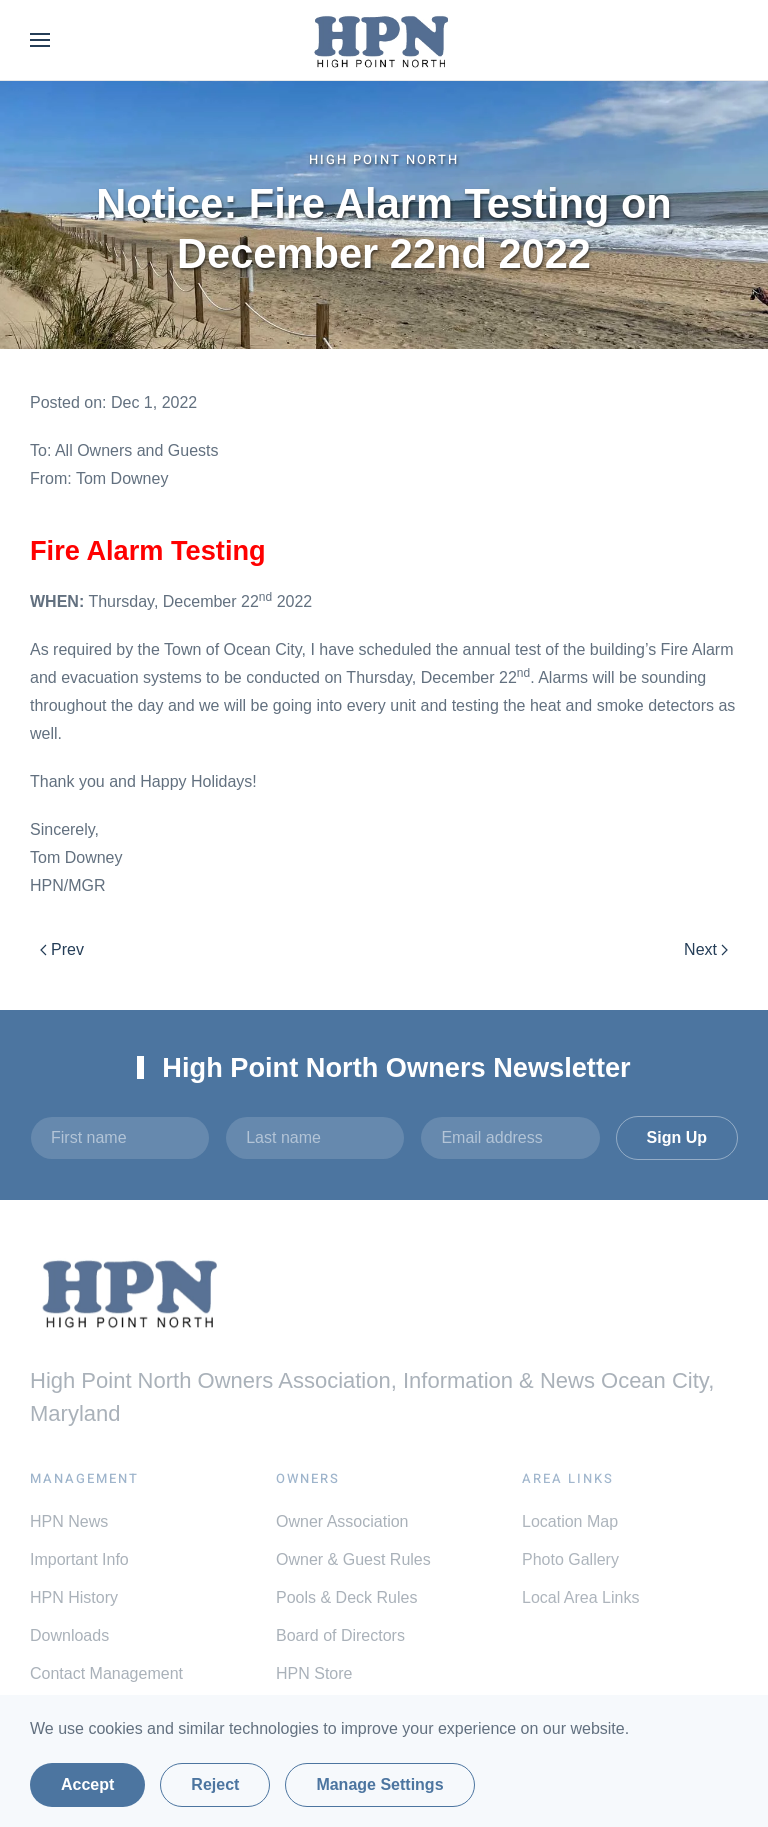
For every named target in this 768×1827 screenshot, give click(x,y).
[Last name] (315, 1138)
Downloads (69, 1635)
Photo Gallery (570, 1559)
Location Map (570, 1521)
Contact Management (106, 1673)
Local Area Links (580, 1597)
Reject (215, 1784)
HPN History (74, 1597)
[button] (40, 40)
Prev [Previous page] (62, 949)
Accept (87, 1784)
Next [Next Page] (706, 949)
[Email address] (510, 1138)
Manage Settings (379, 1784)
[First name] (120, 1138)
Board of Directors (340, 1635)
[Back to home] (384, 40)
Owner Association (342, 1521)
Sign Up (677, 1137)
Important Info (79, 1559)
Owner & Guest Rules (353, 1559)
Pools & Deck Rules (346, 1597)
